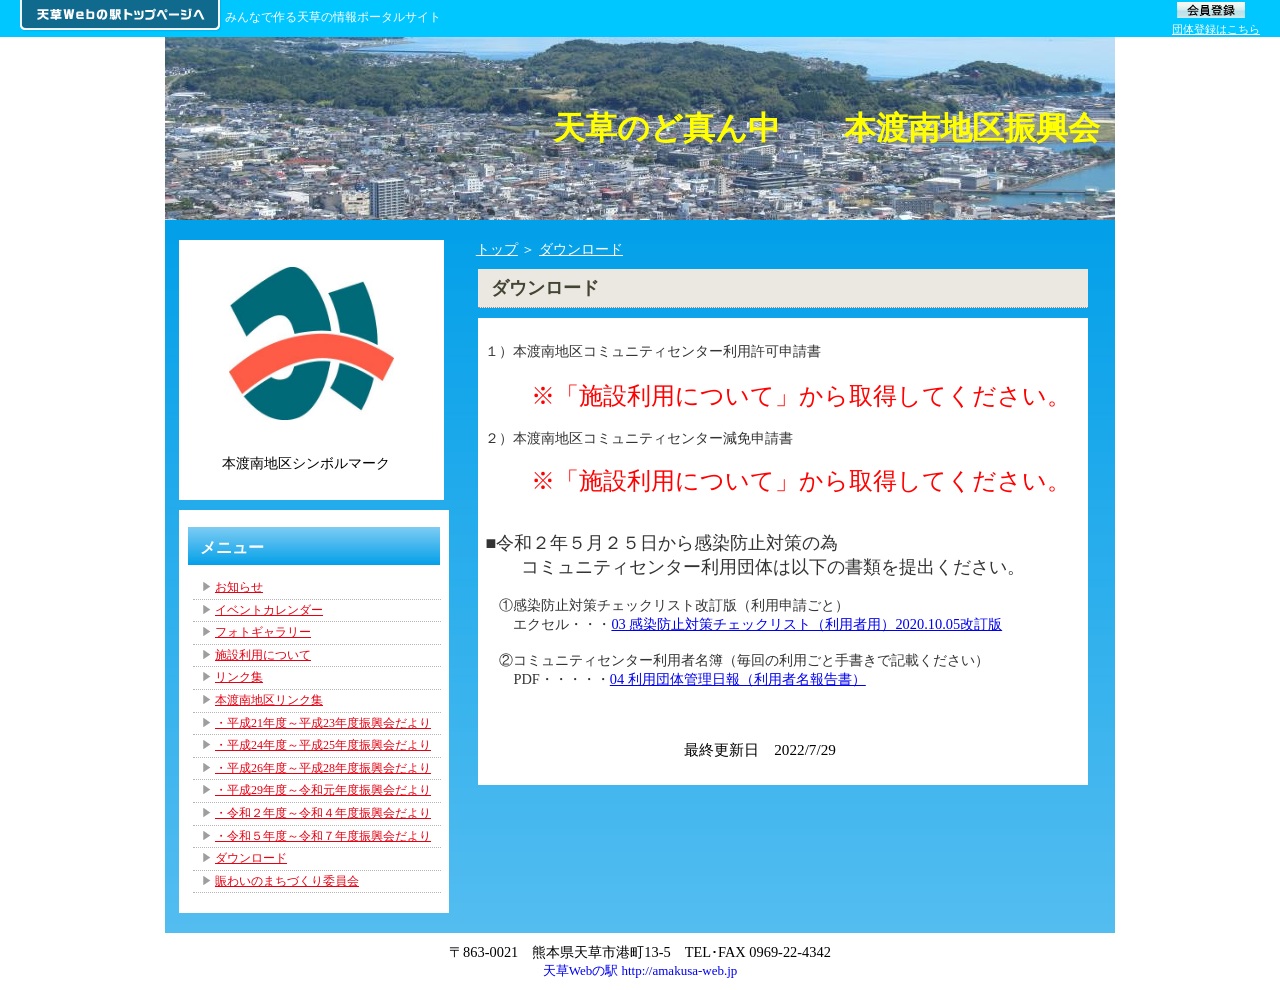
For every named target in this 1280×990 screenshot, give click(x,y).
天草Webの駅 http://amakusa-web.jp (640, 970)
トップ (497, 249)
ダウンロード (581, 249)
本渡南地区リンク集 (269, 700)
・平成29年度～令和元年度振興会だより (323, 790)
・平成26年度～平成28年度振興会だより (323, 768)
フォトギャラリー (263, 632)
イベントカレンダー (269, 610)
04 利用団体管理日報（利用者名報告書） (738, 679)
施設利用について (263, 655)
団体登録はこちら (1216, 29)
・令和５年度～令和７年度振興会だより (323, 836)
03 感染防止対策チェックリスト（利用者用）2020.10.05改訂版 (806, 624)
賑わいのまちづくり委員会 (287, 881)
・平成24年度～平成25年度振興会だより (323, 745)
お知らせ (239, 587)
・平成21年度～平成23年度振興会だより (323, 723)
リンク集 (239, 677)
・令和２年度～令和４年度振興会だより (323, 813)
